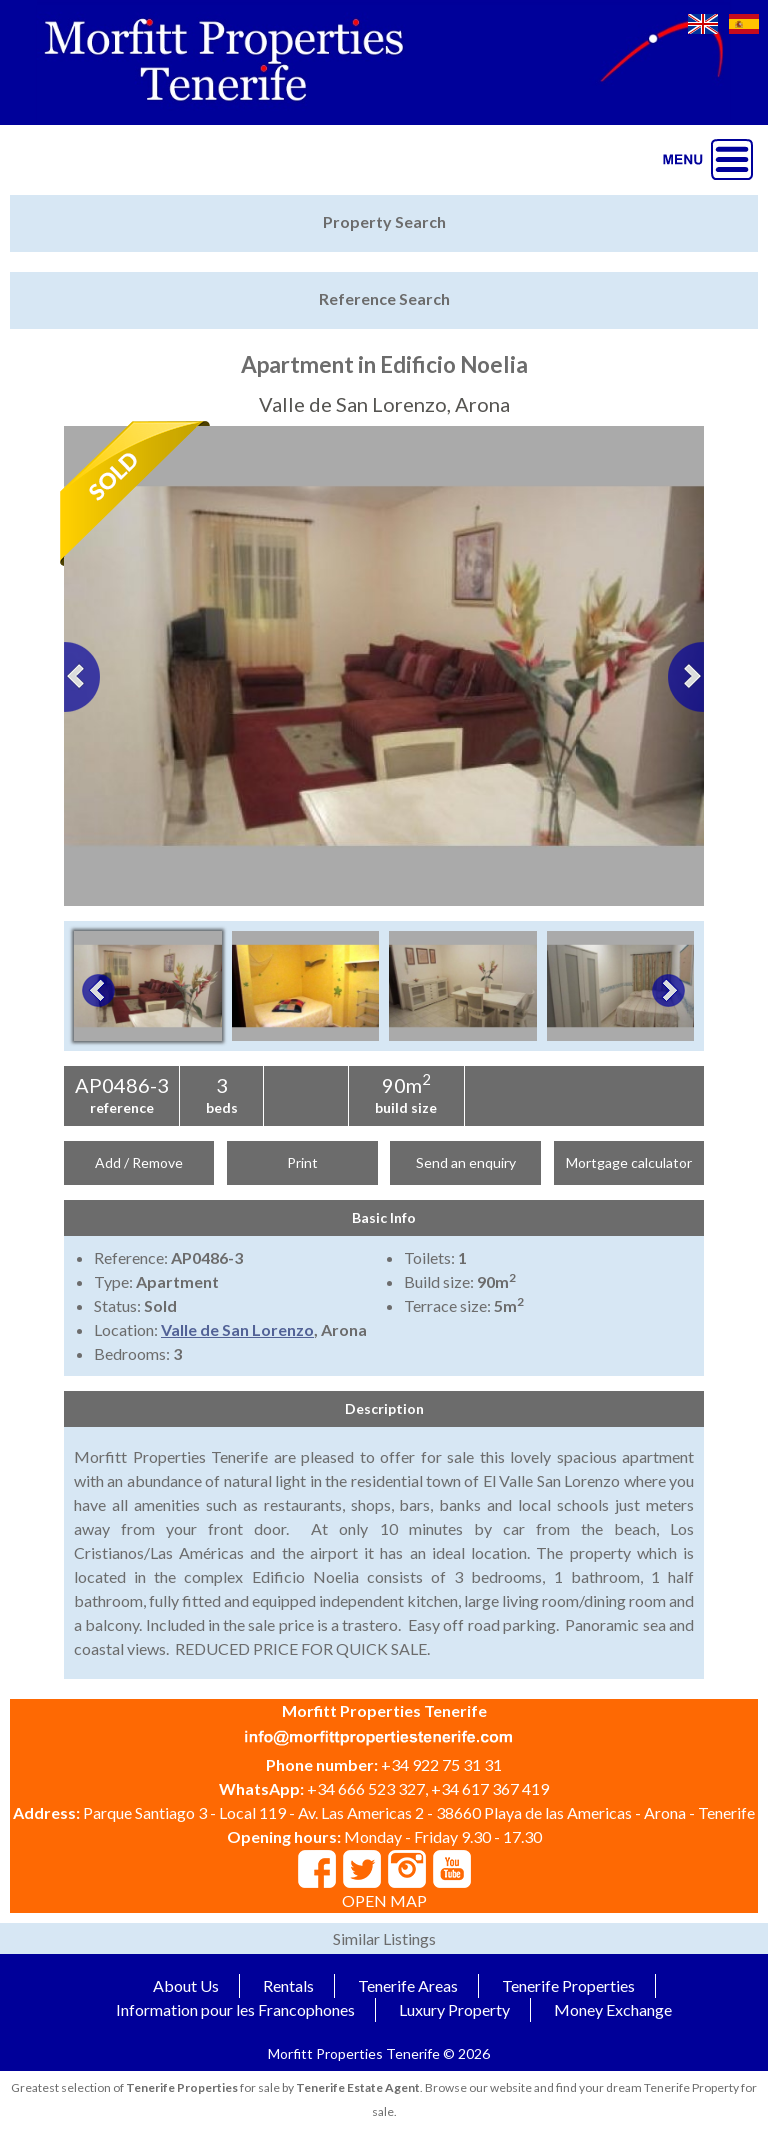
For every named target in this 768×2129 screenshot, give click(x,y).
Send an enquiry (466, 1162)
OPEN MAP (384, 1900)
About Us (186, 1985)
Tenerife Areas (408, 1985)
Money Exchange (613, 2009)
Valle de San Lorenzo (237, 1329)
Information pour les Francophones (235, 2009)
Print (302, 1162)
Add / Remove (139, 1162)
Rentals (288, 1985)
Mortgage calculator (629, 1162)
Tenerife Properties (568, 1985)
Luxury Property (454, 2009)
